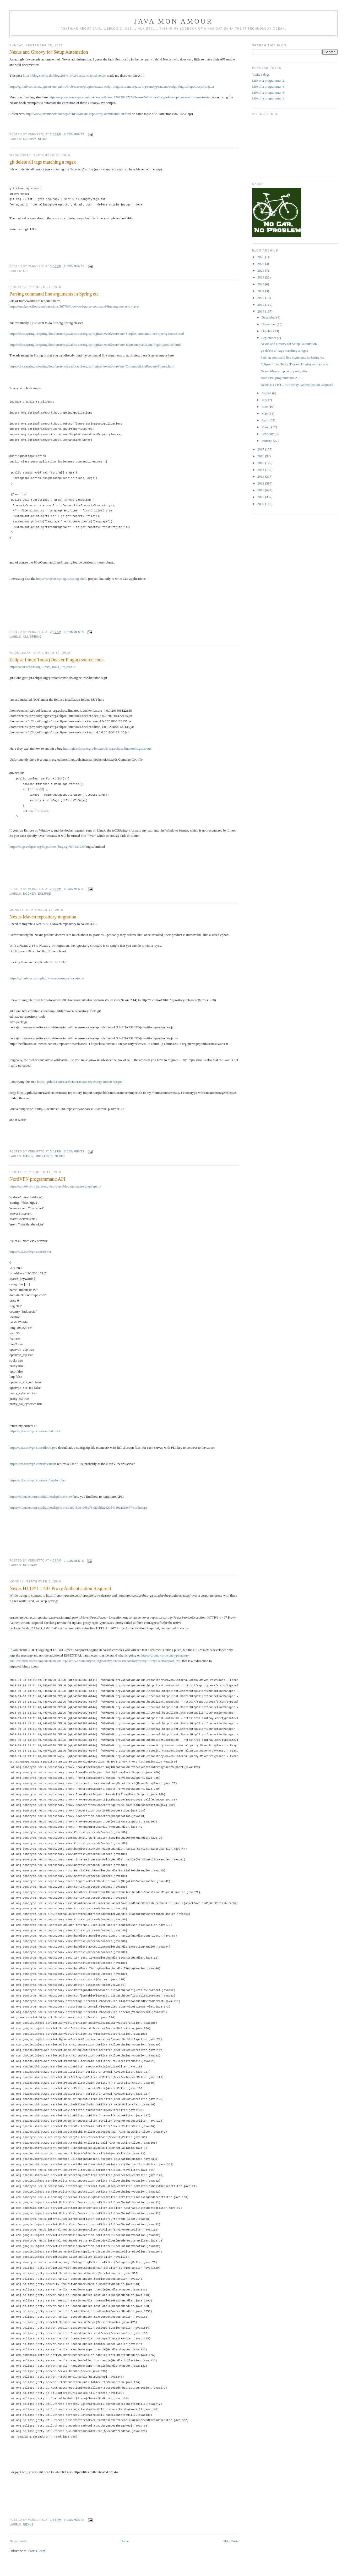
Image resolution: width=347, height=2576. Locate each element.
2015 (261, 463)
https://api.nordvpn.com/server (30, 1251)
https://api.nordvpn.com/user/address (34, 1431)
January (267, 441)
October (267, 331)
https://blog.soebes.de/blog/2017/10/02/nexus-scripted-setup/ (64, 75)
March (266, 427)
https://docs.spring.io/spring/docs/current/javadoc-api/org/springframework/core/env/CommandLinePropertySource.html (91, 366)
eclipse (44, 893)
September (269, 338)
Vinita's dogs (261, 74)
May (265, 413)
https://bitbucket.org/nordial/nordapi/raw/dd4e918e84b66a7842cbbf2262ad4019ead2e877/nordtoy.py (78, 1507)
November (269, 324)
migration (44, 1156)
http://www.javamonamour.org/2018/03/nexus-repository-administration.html (78, 114)
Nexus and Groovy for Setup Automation (48, 52)
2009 (261, 504)
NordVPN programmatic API (37, 1179)
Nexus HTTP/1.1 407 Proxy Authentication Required (60, 1588)
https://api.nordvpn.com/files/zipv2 (33, 1447)
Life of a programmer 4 (268, 86)
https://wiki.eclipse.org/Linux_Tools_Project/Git (42, 667)
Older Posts (230, 2541)
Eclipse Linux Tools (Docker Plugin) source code (56, 659)
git (25, 271)
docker (29, 893)
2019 (261, 304)
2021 (261, 291)
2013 (261, 476)
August (267, 393)
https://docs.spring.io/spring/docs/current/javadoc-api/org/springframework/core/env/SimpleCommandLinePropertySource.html (96, 334)
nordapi (30, 1565)
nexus (43, 139)
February (268, 434)
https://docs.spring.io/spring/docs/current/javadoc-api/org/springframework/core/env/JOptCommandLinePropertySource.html (95, 345)
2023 (261, 277)
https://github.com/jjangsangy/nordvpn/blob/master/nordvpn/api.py (55, 1186)
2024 (261, 270)
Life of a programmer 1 (268, 98)
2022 (261, 284)
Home (125, 2541)
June (265, 407)
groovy (29, 139)
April (266, 420)
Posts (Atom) (37, 2551)
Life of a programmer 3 (268, 92)
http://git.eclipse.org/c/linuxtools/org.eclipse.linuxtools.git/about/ (107, 748)
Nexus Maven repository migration (42, 916)
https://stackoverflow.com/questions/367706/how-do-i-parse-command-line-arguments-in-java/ (74, 306)
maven (28, 1156)
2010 (261, 497)
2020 (261, 298)
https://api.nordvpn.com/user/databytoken (37, 1480)
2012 (261, 483)
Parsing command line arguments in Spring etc (54, 294)
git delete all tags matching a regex (42, 162)
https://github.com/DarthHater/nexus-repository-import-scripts (79, 1082)
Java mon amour (173, 21)
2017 (261, 449)
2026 (261, 257)
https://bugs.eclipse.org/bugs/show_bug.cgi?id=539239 (47, 847)
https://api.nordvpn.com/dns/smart (32, 1464)
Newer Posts (17, 2541)
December (269, 317)
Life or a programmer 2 (268, 80)
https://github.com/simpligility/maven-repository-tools (46, 978)
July (265, 400)
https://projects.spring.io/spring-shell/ (61, 579)
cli (25, 636)
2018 (261, 311)
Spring (36, 636)
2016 (261, 456)
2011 (261, 490)
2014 (261, 470)
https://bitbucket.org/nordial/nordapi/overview (41, 1496)
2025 (261, 264)
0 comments (74, 134)
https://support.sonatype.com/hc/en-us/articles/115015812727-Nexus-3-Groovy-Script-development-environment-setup (129, 97)
